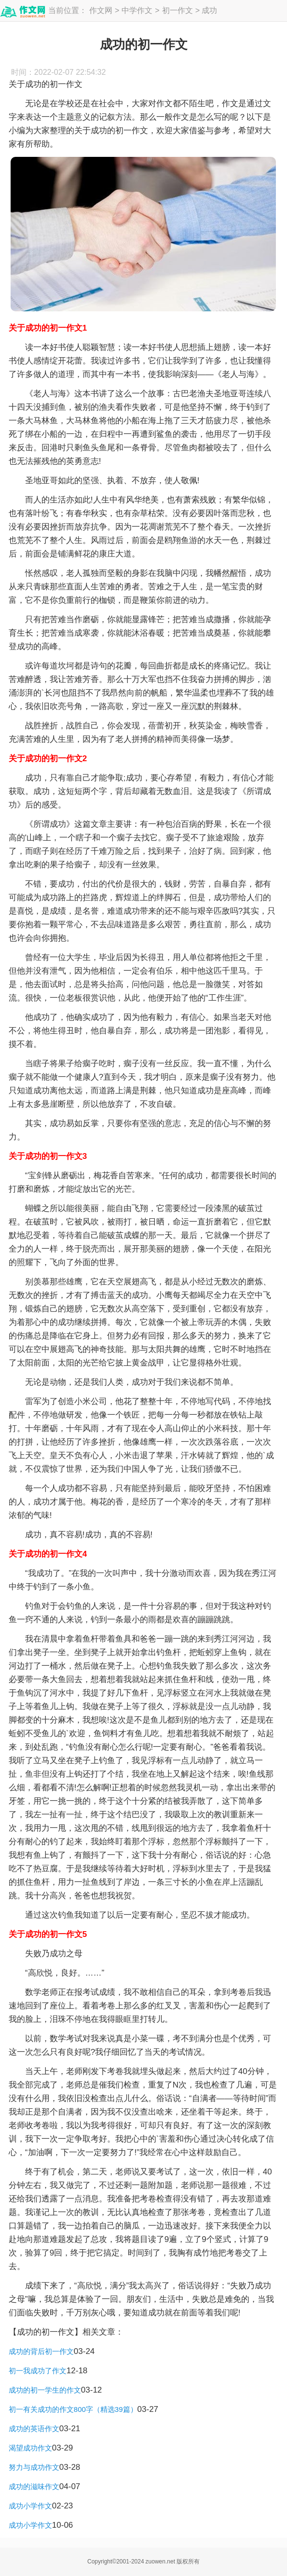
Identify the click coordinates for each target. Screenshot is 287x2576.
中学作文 (137, 10)
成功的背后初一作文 (41, 2351)
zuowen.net (160, 2561)
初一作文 (177, 10)
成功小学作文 (30, 2506)
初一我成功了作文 (38, 2371)
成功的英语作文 (34, 2428)
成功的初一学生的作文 (45, 2390)
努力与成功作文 (34, 2467)
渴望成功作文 (30, 2448)
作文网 (100, 10)
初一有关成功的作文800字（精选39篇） (73, 2409)
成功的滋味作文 (34, 2486)
